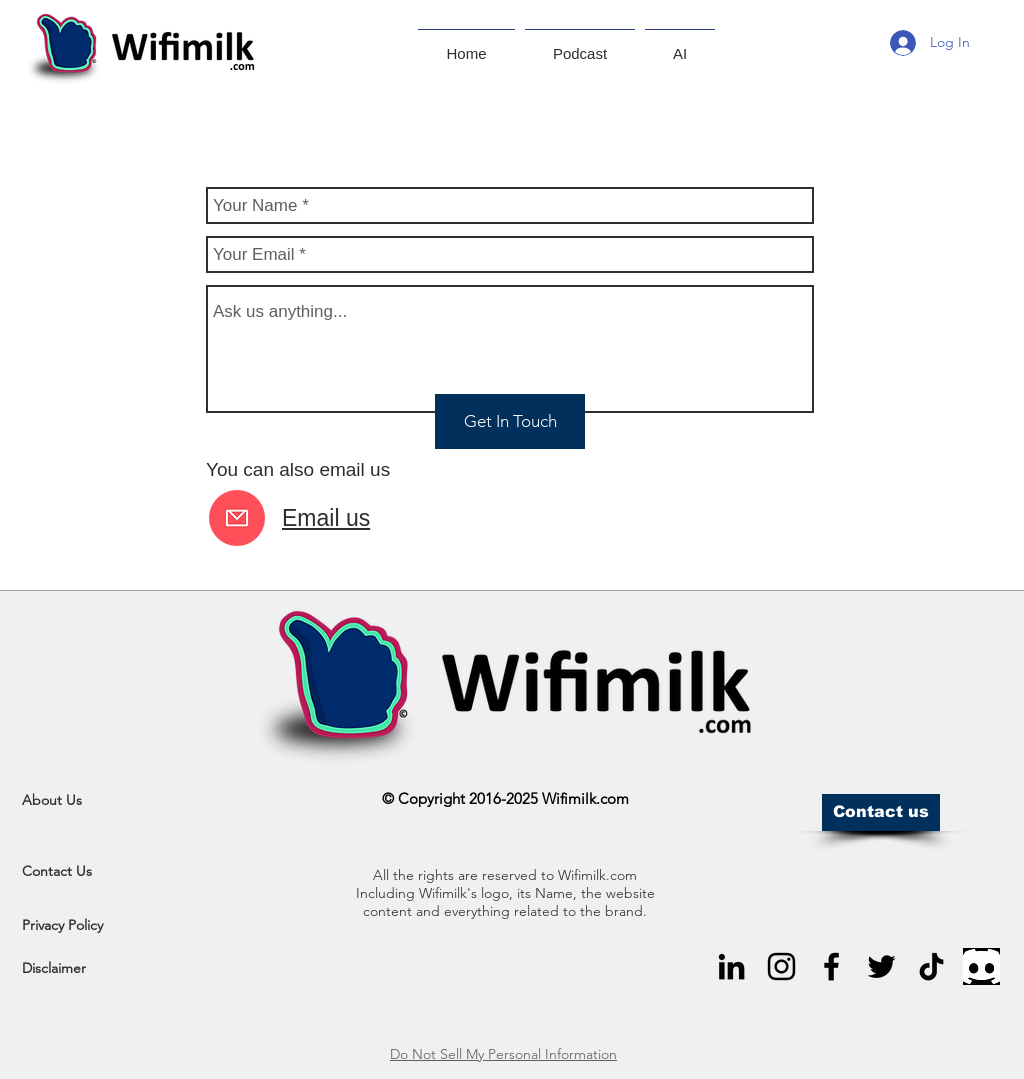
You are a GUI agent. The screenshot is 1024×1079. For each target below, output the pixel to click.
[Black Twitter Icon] (881, 966)
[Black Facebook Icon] (831, 966)
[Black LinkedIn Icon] (731, 966)
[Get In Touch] (510, 421)
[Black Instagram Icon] (781, 966)
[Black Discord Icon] (981, 966)
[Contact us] (881, 812)
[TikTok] (931, 966)
